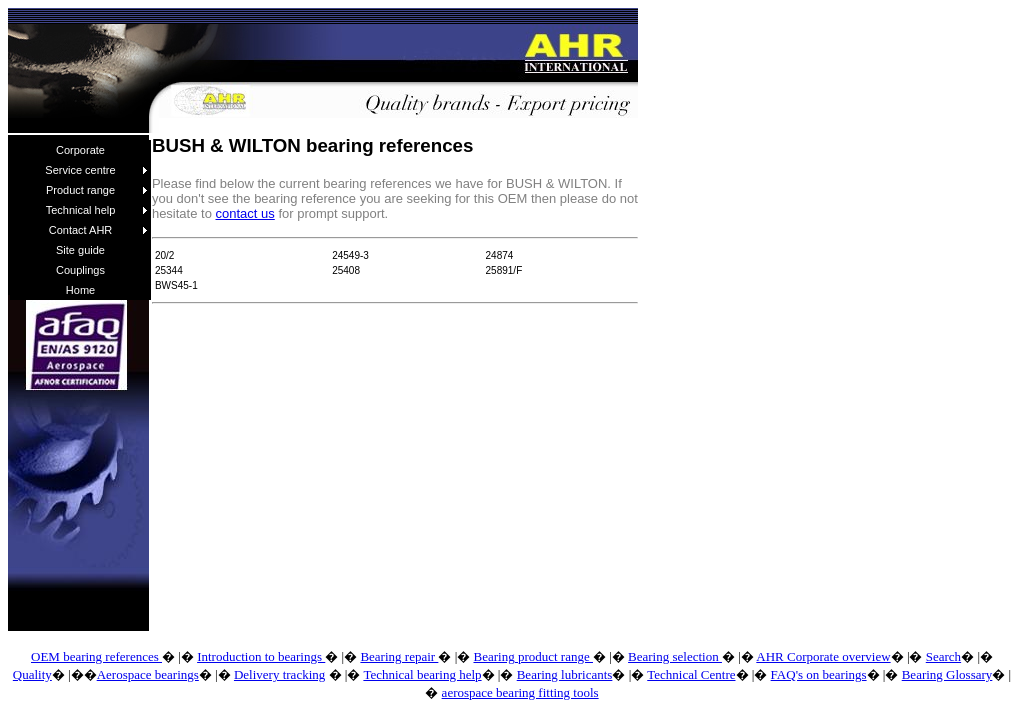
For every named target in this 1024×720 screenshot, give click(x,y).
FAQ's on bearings (819, 674)
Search (943, 656)
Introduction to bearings (261, 656)
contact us (245, 213)
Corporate (80, 150)
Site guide (80, 250)
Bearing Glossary (947, 674)
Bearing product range (532, 656)
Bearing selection (675, 656)
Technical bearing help (422, 674)
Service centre (96, 170)
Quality (32, 674)
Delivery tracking (279, 674)
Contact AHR (98, 230)
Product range (97, 190)
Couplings (80, 270)
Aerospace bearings (148, 674)
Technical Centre (691, 674)
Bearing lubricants (565, 674)
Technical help (97, 210)
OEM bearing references (96, 656)
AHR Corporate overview (823, 656)
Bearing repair (399, 656)
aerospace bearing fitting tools (520, 692)
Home (80, 290)
